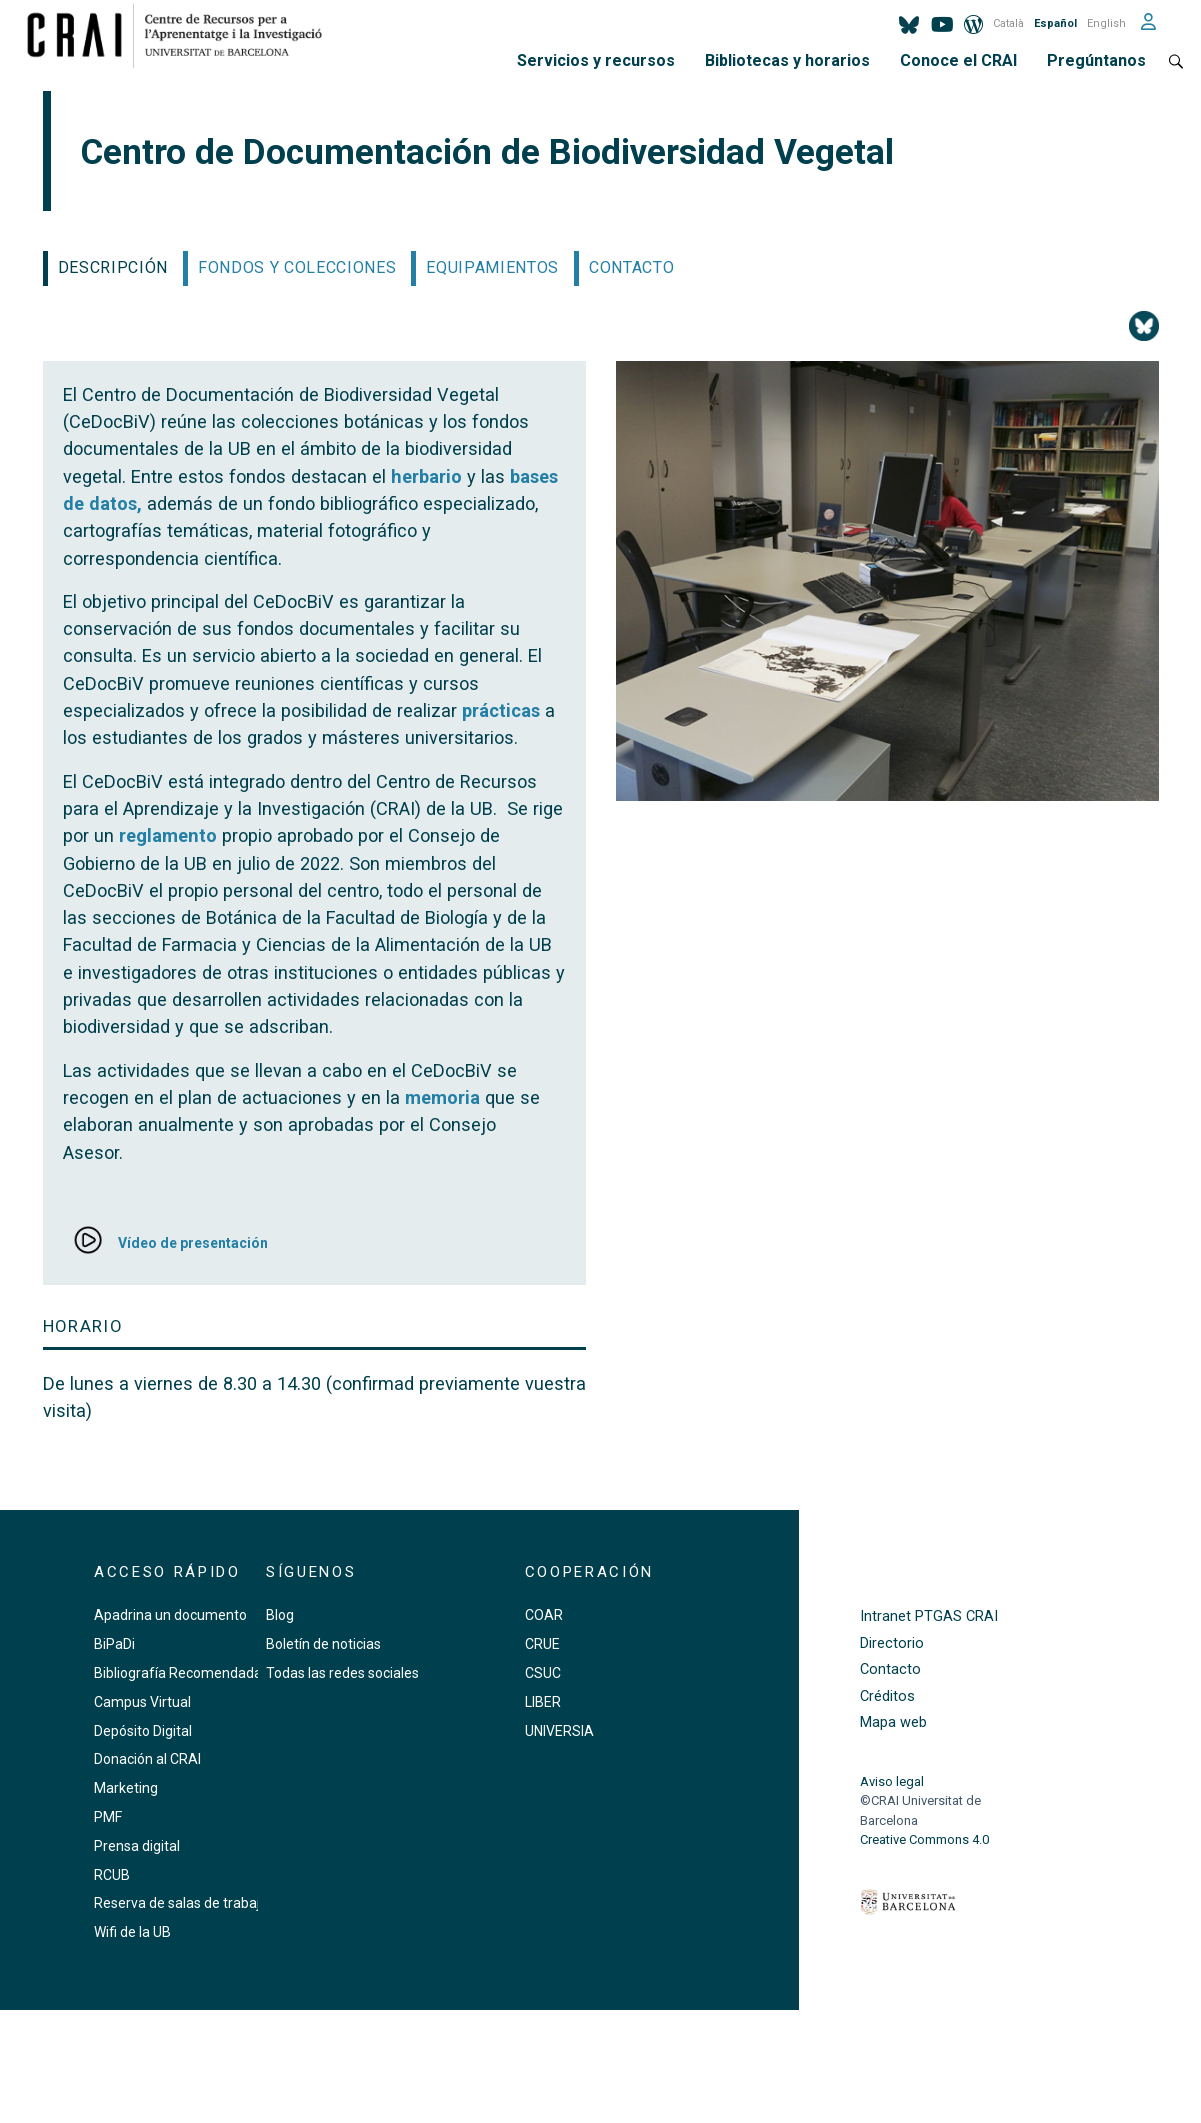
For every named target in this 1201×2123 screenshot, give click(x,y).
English (1106, 23)
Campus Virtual (142, 1702)
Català (1008, 23)
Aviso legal (892, 1781)
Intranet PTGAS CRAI (929, 1616)
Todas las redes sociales (342, 1673)
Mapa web (893, 1722)
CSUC (543, 1673)
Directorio (892, 1643)
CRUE (542, 1644)
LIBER (543, 1702)
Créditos (887, 1696)
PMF (108, 1817)
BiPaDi (114, 1644)
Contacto (890, 1669)
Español (1055, 23)
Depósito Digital (143, 1731)
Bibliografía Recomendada (178, 1673)
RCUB (112, 1875)
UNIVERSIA (559, 1731)
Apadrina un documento (170, 1615)
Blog (280, 1615)
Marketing (126, 1788)
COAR (544, 1615)
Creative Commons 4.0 (924, 1839)
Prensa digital (137, 1846)
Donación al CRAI (147, 1759)
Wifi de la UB (132, 1932)
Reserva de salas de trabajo (181, 1903)
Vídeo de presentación (193, 1243)
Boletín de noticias (323, 1644)
